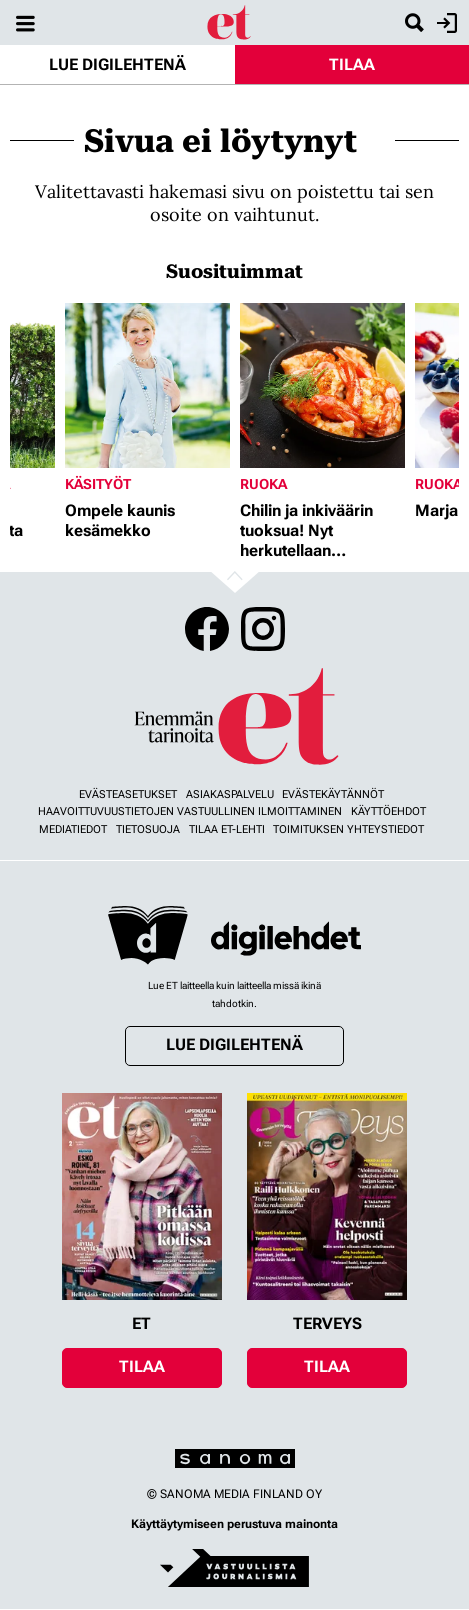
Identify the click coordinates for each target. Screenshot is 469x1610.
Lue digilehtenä (117, 64)
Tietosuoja (148, 829)
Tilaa (352, 64)
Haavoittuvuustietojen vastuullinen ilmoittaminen (190, 811)
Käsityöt (98, 484)
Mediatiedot (73, 829)
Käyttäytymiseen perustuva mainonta (234, 1524)
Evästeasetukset (128, 794)
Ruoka (263, 484)
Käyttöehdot (388, 811)
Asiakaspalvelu (230, 794)
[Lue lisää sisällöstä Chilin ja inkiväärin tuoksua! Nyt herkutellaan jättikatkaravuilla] (322, 385)
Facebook (207, 629)
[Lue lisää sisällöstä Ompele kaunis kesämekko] (147, 385)
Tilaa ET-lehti (227, 829)
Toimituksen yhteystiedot (348, 829)
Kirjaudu (444, 23)
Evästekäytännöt (333, 794)
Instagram (263, 629)
